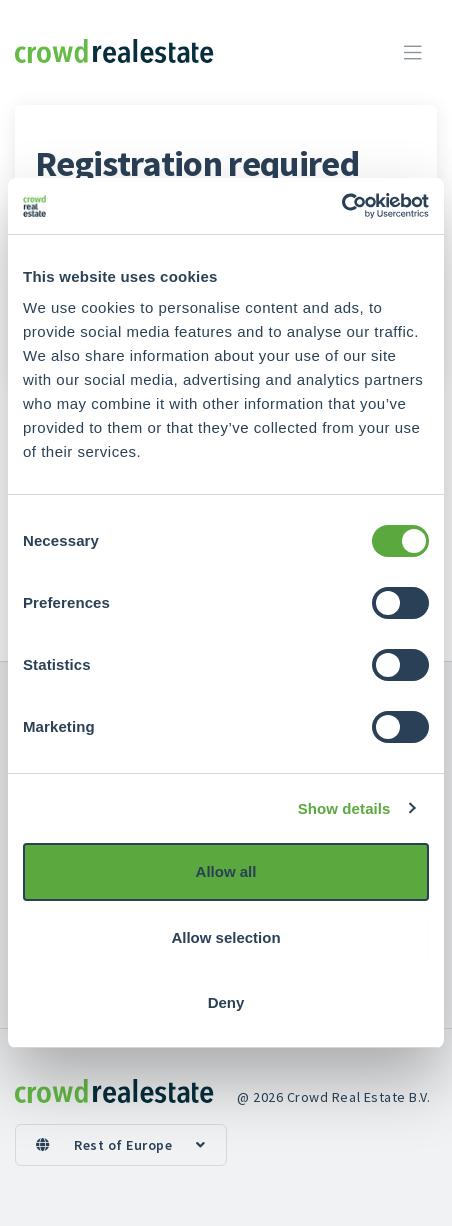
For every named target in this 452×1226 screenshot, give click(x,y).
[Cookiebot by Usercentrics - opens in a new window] (341, 206)
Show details (344, 808)
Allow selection (225, 937)
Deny (226, 1002)
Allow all (226, 871)
